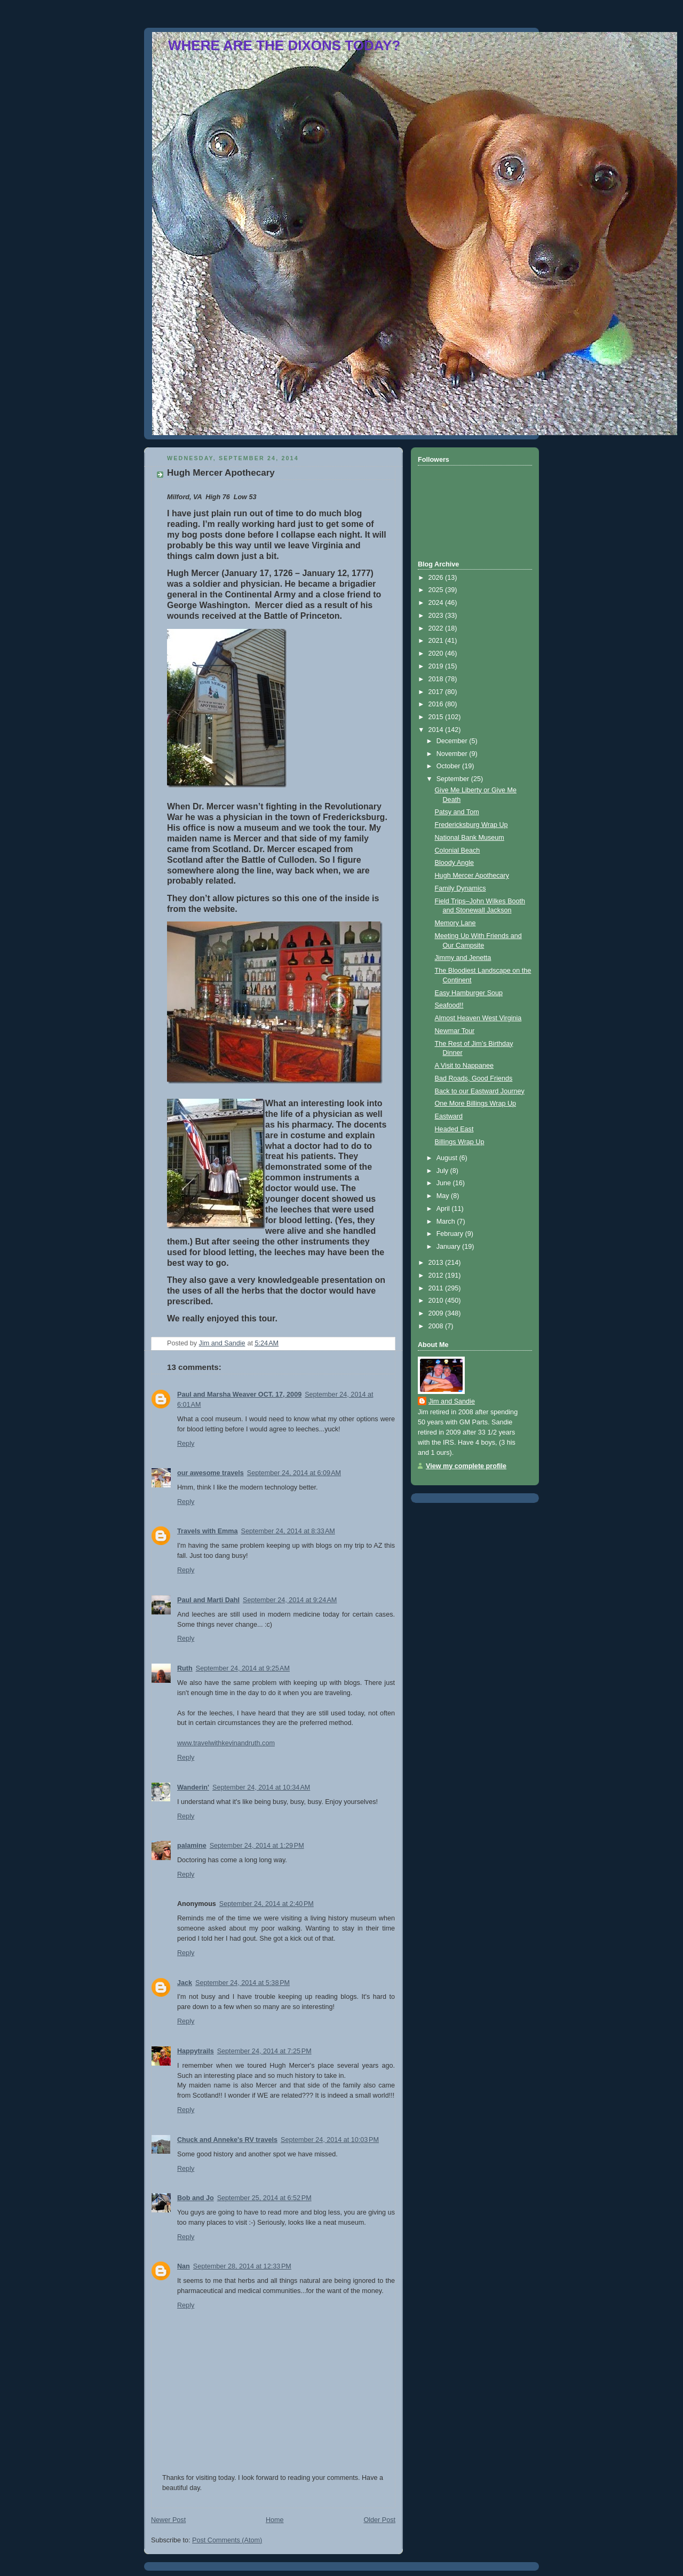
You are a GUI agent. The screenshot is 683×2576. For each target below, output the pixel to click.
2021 (437, 640)
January (449, 1246)
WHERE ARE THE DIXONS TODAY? (284, 45)
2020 (437, 653)
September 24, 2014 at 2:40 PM (266, 1904)
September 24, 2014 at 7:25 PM (264, 2051)
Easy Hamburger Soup (469, 993)
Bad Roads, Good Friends (474, 1078)
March (446, 1221)
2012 (437, 1275)
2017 (437, 692)
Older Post (379, 2520)
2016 (437, 704)
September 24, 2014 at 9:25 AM (243, 1668)
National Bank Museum (469, 837)
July (443, 1171)
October (449, 766)
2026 (437, 577)
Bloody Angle (454, 862)
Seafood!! (449, 1005)
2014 (437, 730)
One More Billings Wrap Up (476, 1103)
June (444, 1183)
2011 (437, 1288)
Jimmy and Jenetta (463, 958)
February (450, 1234)
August (447, 1158)
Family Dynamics (460, 888)
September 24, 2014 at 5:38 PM (242, 1983)
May (443, 1196)
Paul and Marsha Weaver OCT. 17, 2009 (239, 1394)
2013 (437, 1262)
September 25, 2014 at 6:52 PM (264, 2198)
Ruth (185, 1668)
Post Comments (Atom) (227, 2540)
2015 (437, 717)
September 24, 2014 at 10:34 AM (261, 1787)
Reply (185, 1443)
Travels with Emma (207, 1531)
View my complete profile (466, 1466)
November (453, 754)
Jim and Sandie (451, 1401)
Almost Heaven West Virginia (478, 1018)
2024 (437, 602)
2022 (437, 628)
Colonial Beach (457, 850)
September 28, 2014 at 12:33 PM (242, 2266)
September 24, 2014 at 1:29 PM (257, 1845)
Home (275, 2520)
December (453, 741)
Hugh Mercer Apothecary (472, 875)
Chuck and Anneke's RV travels (227, 2140)
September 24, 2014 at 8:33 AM (288, 1531)
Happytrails (195, 2051)
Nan (183, 2266)
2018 (437, 679)
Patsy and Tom (457, 812)
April (444, 1208)
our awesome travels (210, 1473)
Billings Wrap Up (460, 1142)
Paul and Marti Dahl (208, 1600)
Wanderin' (193, 1787)
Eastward (449, 1116)
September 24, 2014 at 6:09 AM (294, 1473)
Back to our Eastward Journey (480, 1091)
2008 (437, 1326)
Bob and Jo (195, 2198)
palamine (192, 1845)
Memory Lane (455, 923)
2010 (437, 1300)
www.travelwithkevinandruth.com (226, 1743)
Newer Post (168, 2520)
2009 (437, 1313)
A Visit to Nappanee (464, 1065)
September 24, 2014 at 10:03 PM (330, 2140)
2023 (437, 615)
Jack (184, 1983)
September (453, 779)
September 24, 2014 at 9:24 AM (290, 1600)
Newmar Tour (455, 1031)
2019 (437, 666)
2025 (437, 590)
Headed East (454, 1129)
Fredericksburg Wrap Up (471, 825)
